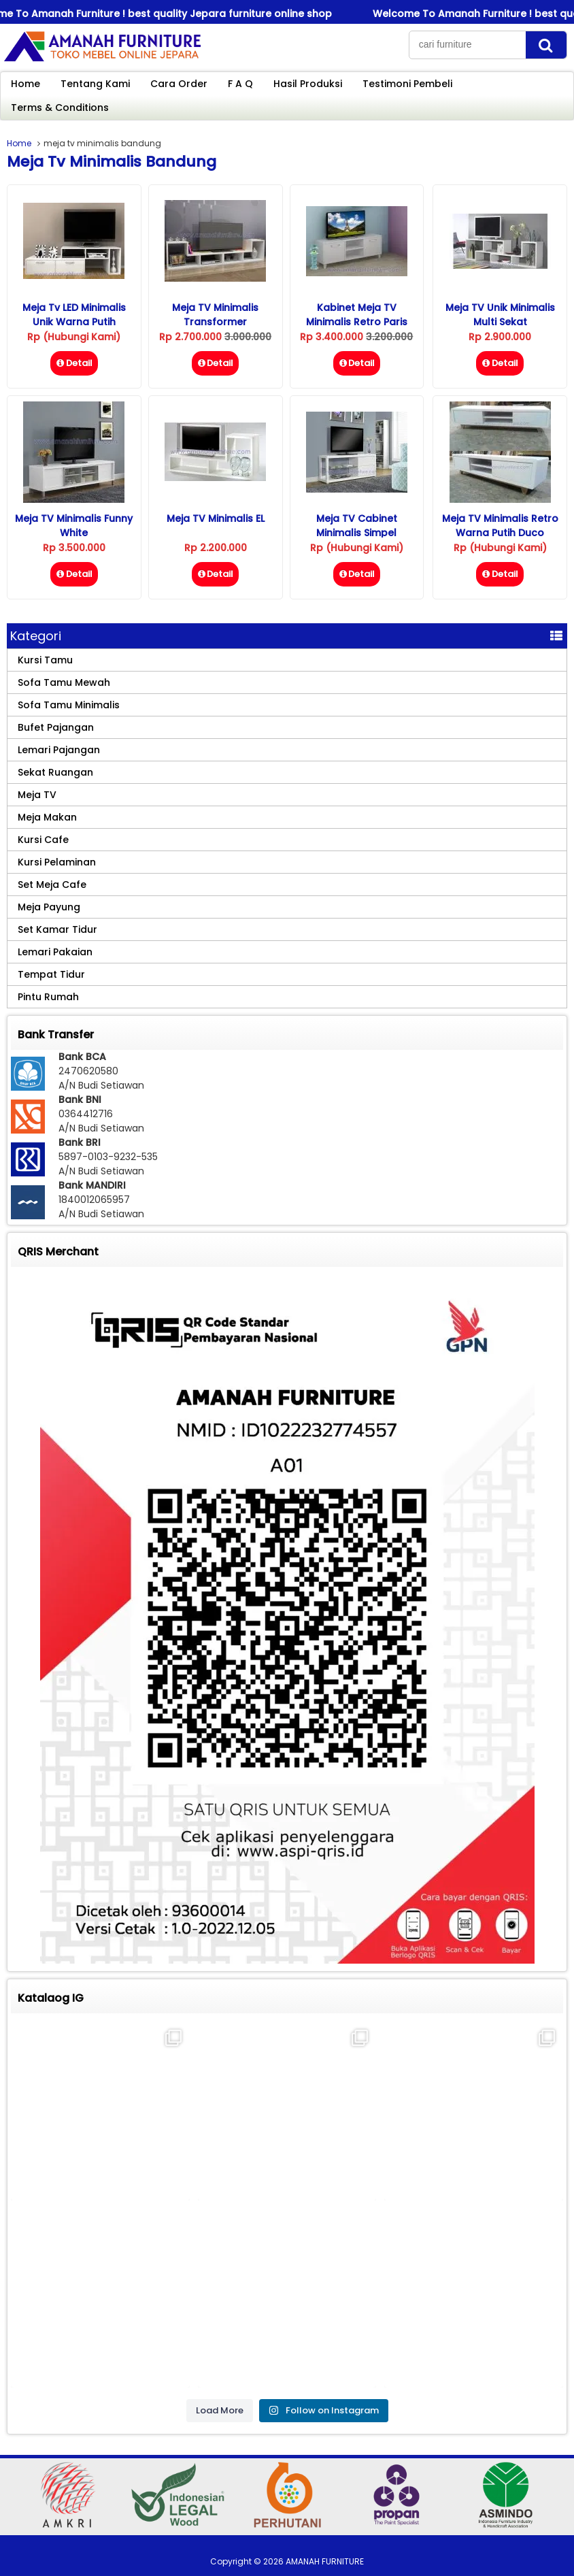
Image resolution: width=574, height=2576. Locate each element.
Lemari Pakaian (55, 952)
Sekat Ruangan (55, 772)
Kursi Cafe (43, 839)
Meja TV (37, 795)
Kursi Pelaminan (57, 862)
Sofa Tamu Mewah (64, 682)
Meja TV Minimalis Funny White (74, 526)
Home (25, 83)
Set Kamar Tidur (57, 929)
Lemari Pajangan (59, 750)
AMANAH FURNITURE (325, 2561)
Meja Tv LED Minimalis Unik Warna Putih (74, 315)
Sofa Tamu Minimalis (69, 705)
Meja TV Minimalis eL (216, 518)
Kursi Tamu (45, 660)
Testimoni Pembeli (407, 83)
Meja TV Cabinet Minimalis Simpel (356, 526)
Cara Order (178, 83)
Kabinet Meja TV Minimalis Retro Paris (356, 315)
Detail (74, 363)
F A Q (240, 83)
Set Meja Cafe (52, 884)
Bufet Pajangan (56, 727)
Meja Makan (47, 817)
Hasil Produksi (307, 83)
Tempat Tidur (51, 974)
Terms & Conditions (60, 107)
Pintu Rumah (48, 997)
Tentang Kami (95, 83)
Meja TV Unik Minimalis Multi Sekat (500, 315)
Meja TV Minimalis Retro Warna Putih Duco (500, 526)
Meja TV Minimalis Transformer (215, 315)
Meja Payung (49, 907)
